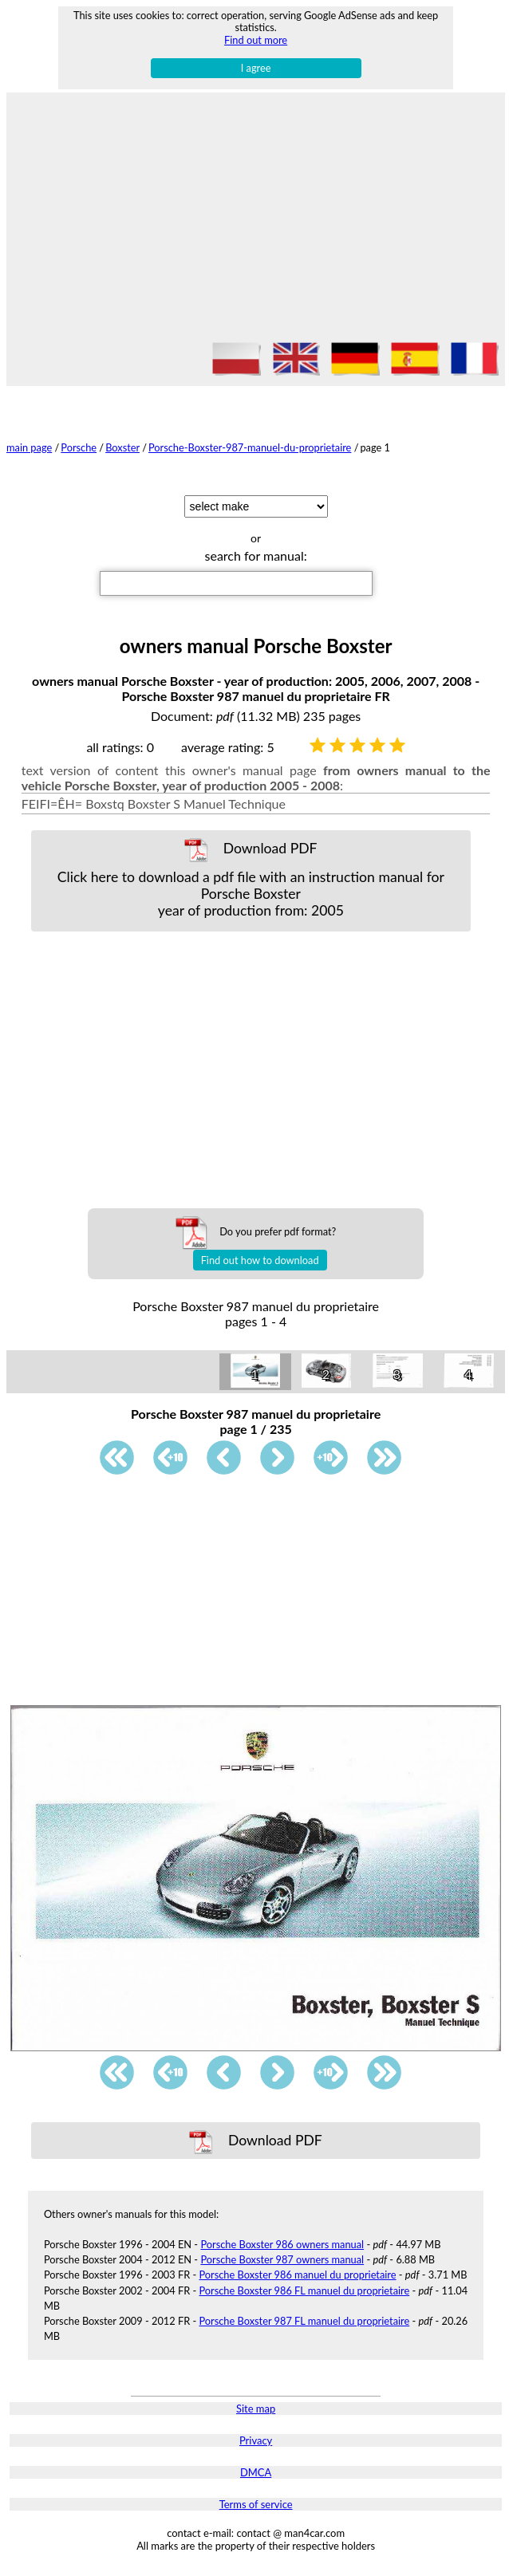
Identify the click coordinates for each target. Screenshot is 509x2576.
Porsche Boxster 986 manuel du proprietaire (298, 2274)
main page (29, 447)
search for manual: (256, 555)
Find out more (255, 39)
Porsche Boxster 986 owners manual (282, 2244)
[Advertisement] (255, 220)
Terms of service (256, 2504)
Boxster (122, 447)
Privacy (255, 2440)
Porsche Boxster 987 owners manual (282, 2259)
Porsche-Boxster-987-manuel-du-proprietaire (249, 447)
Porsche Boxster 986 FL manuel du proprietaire (304, 2290)
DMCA (255, 2472)
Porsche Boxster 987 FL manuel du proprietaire (304, 2320)
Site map (255, 2408)
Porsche (79, 447)
